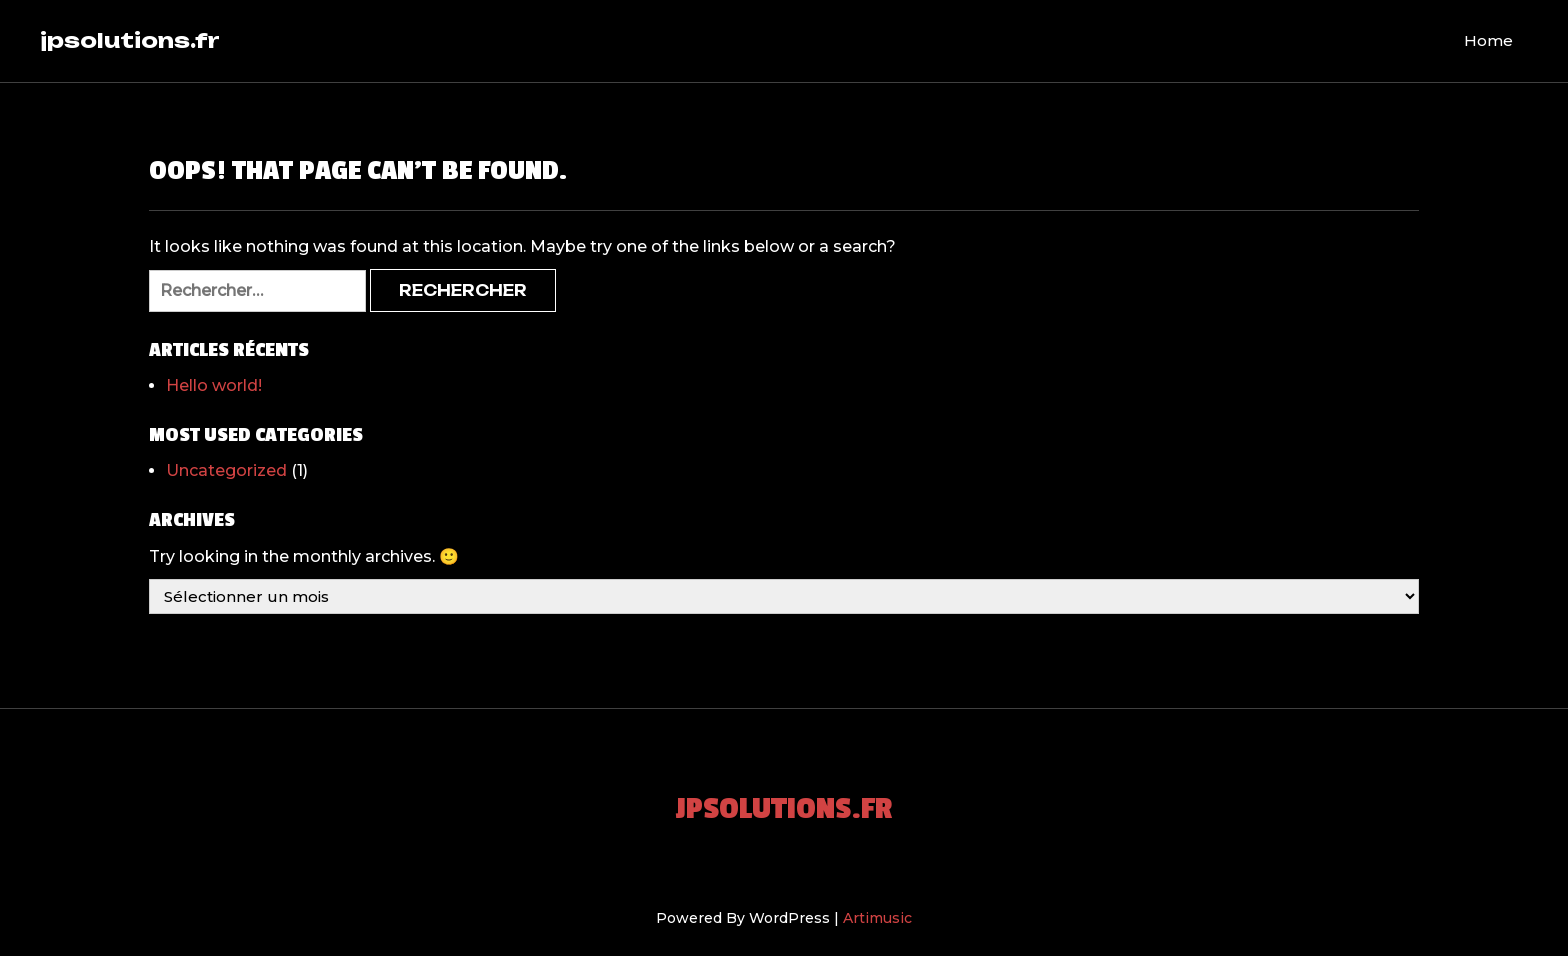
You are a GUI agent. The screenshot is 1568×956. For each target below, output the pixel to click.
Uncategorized (226, 470)
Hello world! (214, 385)
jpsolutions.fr (130, 40)
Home (1488, 40)
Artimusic (877, 918)
